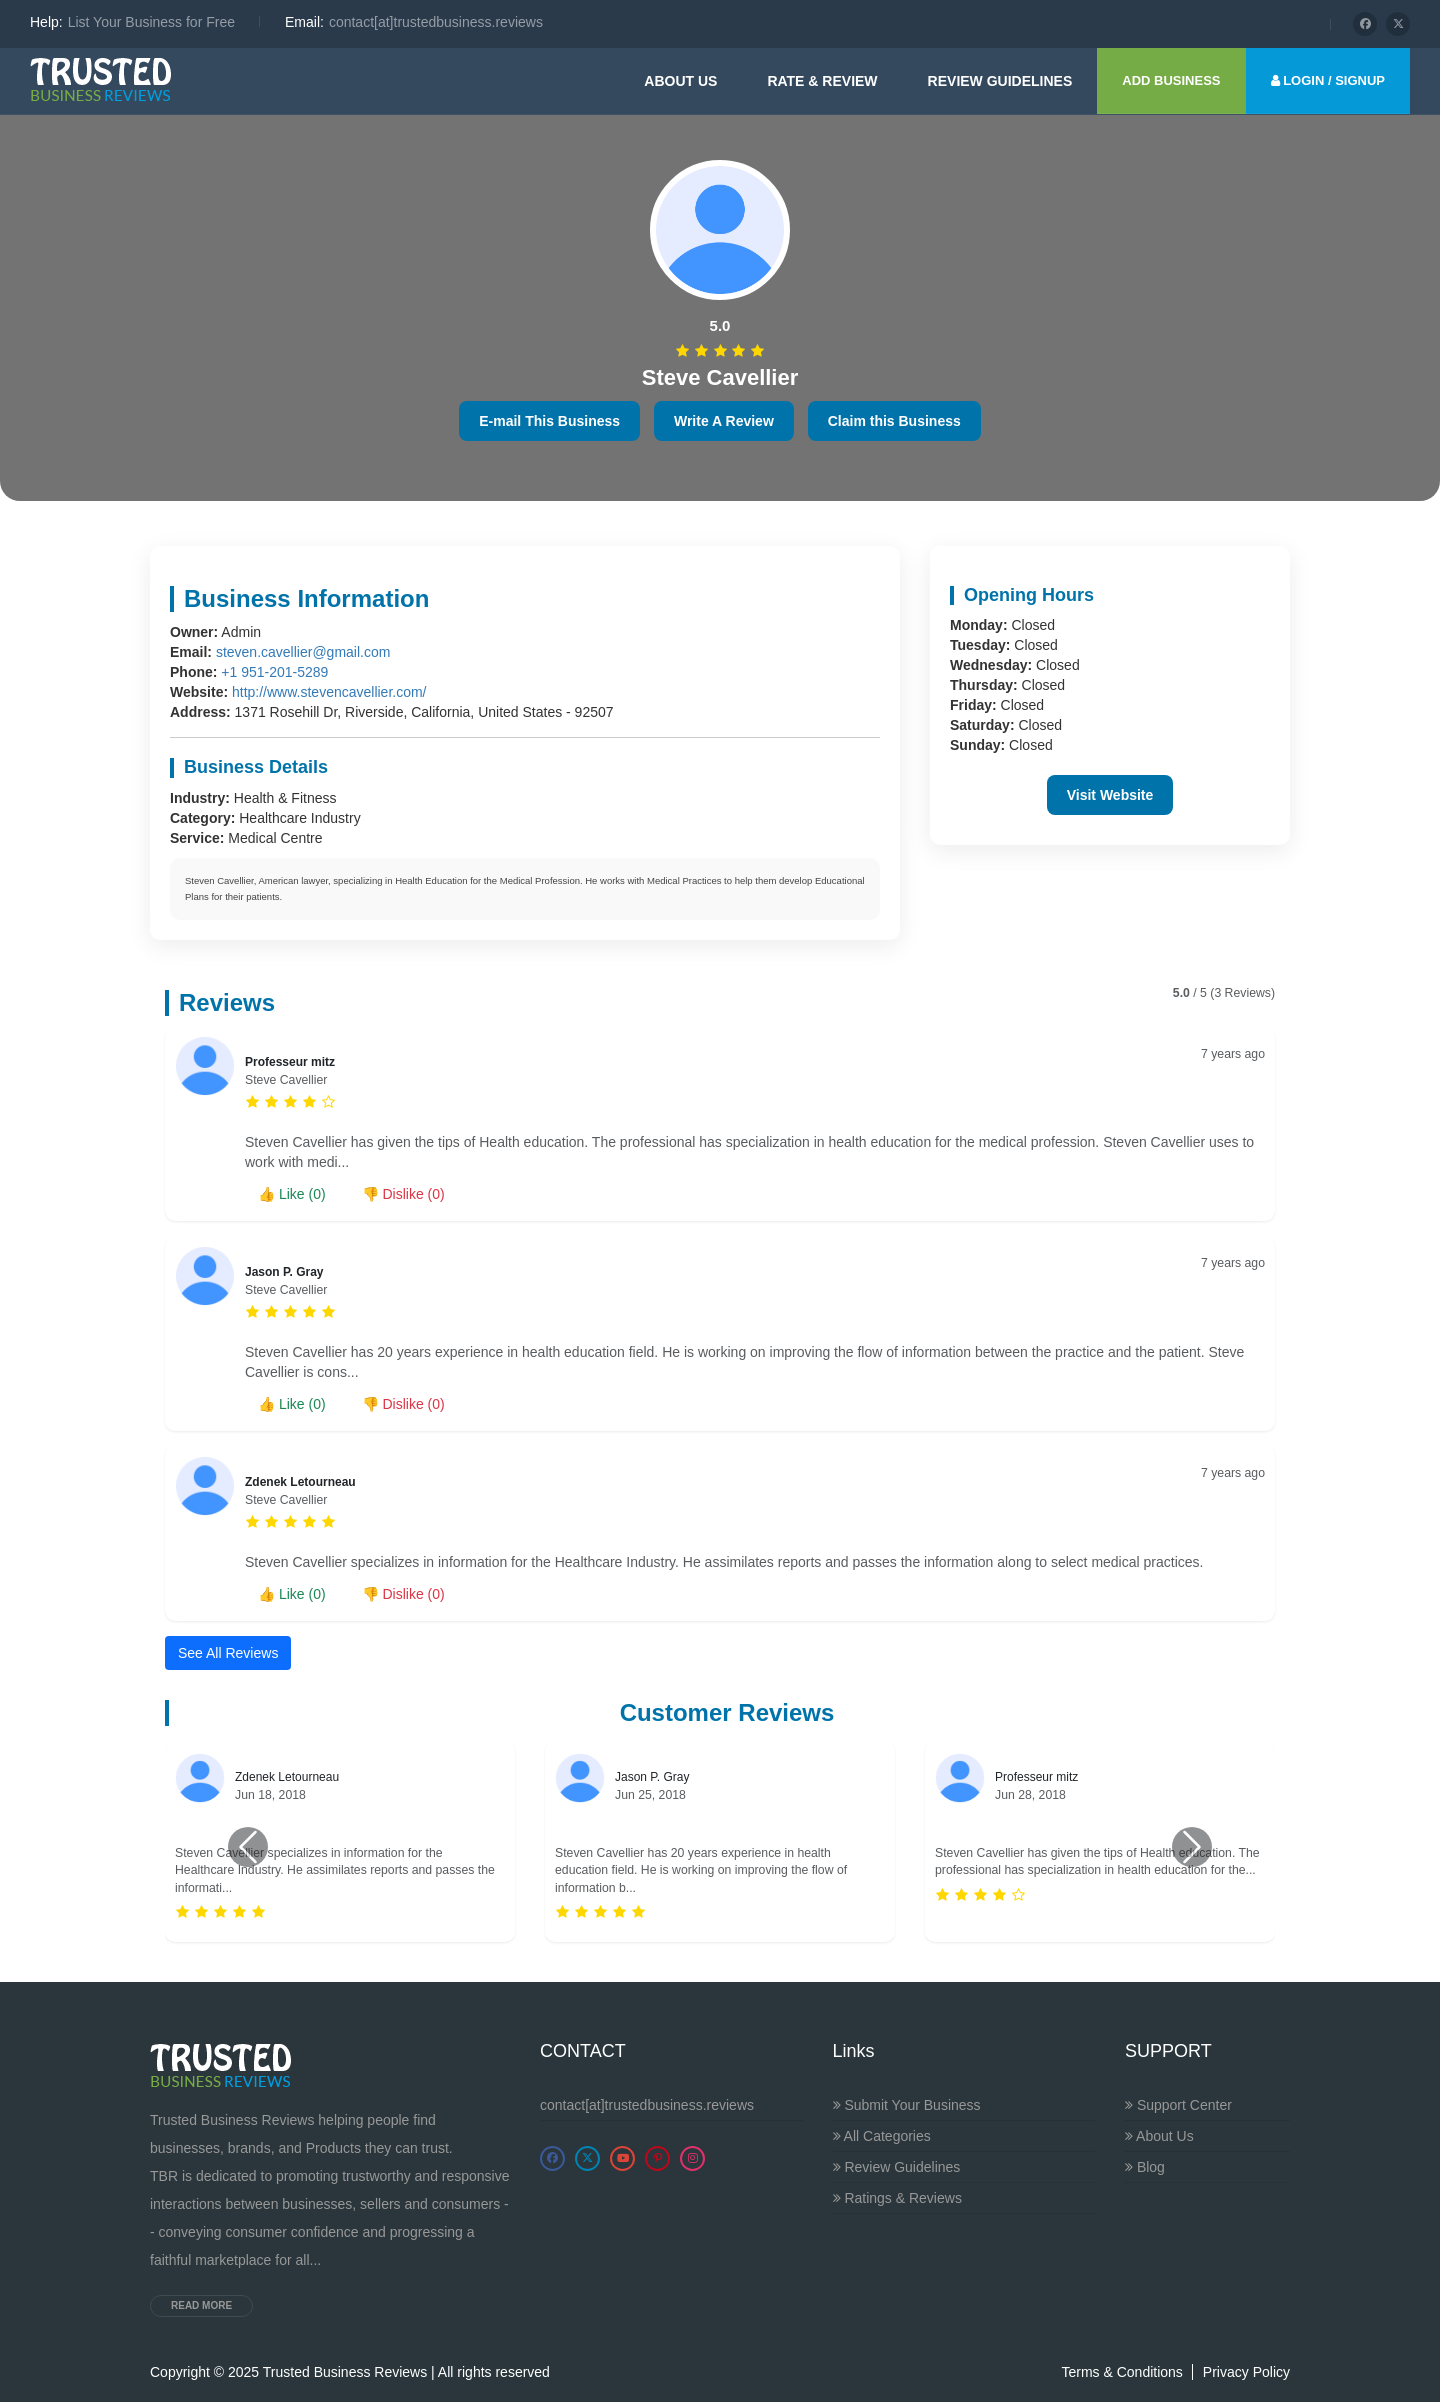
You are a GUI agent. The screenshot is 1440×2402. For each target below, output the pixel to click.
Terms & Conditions (1121, 2372)
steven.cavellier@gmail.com (303, 652)
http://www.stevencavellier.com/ (329, 692)
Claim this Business (894, 421)
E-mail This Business (549, 421)
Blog (1145, 2167)
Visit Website (1110, 795)
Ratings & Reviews (897, 2198)
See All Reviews (228, 1653)
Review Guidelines (897, 2167)
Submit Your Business (907, 2105)
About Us (680, 81)
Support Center (1178, 2105)
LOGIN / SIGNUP (1328, 80)
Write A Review (724, 421)
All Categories (882, 2136)
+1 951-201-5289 (274, 672)
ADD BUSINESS (1171, 80)
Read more (201, 2305)
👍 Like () (292, 1194)
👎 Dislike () (403, 1194)
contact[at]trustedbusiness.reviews (647, 2105)
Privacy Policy (1246, 2372)
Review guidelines (1000, 81)
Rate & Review (822, 81)
